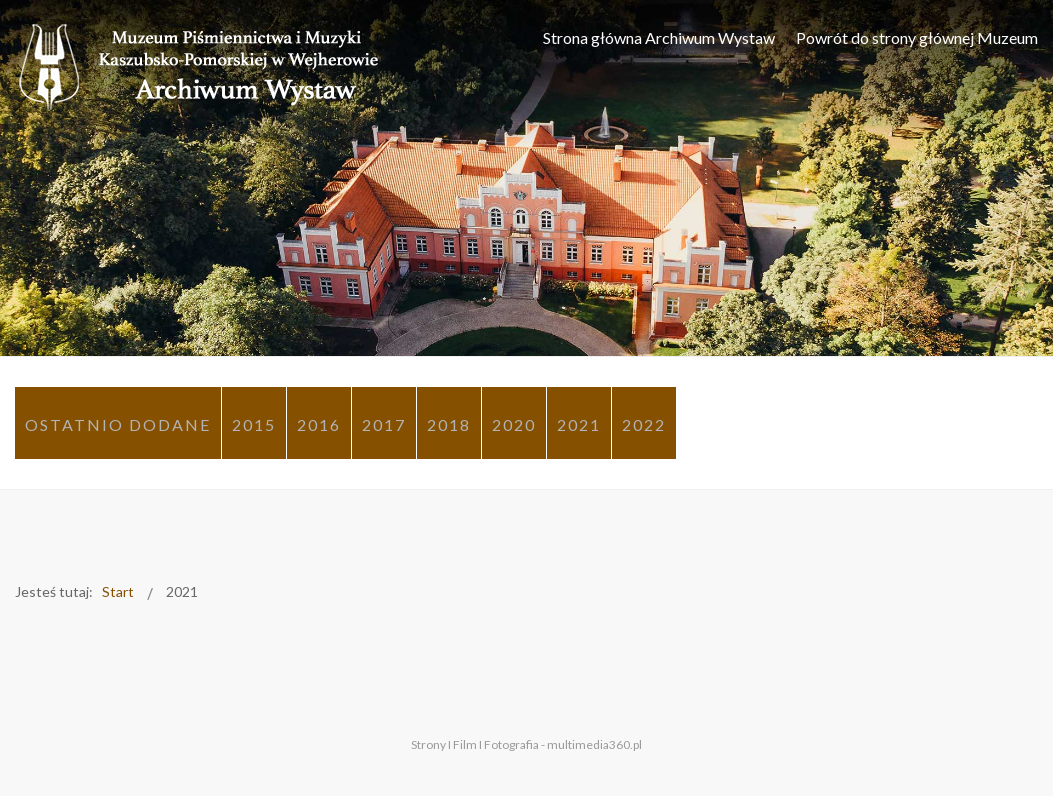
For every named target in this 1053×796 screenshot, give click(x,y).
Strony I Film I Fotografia (475, 744)
